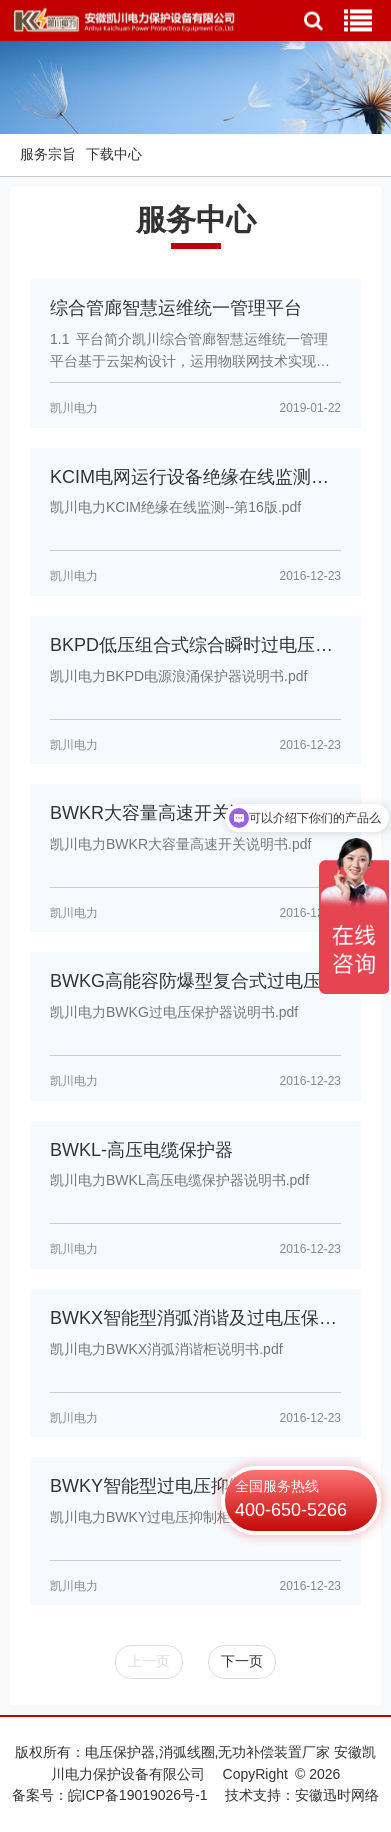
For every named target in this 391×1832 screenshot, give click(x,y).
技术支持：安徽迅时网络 (302, 1795)
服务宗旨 (48, 154)
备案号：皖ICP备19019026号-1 (110, 1795)
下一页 (242, 1661)
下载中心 (114, 154)
